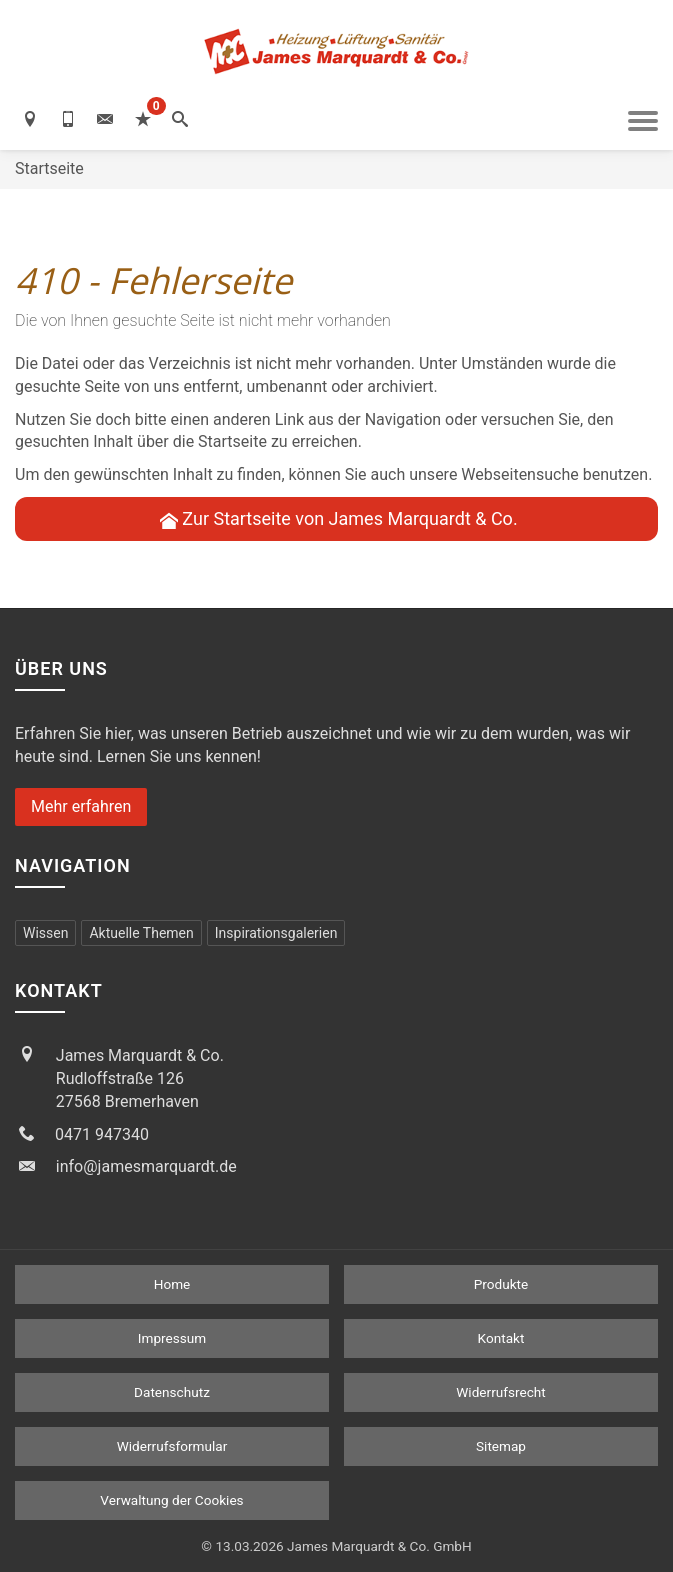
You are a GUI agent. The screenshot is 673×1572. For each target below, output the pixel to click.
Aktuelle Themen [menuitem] (141, 933)
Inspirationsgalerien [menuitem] (276, 933)
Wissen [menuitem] (45, 933)
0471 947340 (102, 1134)
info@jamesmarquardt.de (146, 1166)
